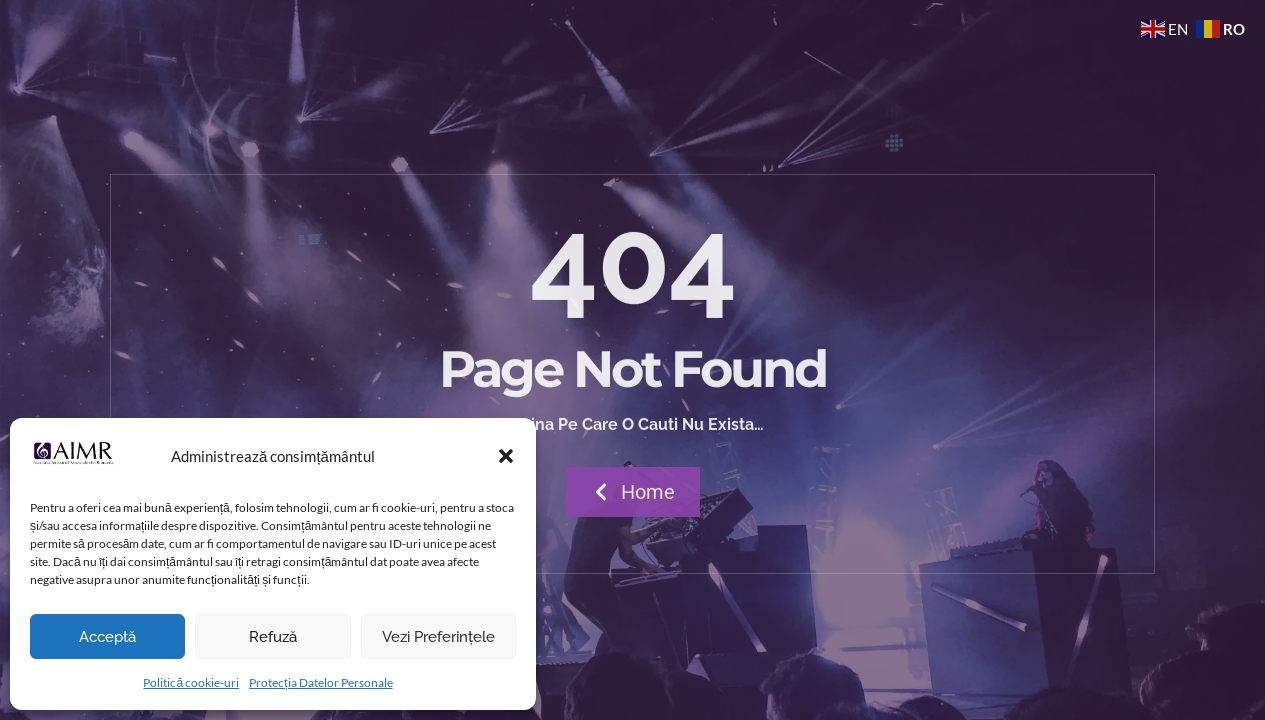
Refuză (273, 637)
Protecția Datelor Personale (320, 682)
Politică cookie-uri (191, 682)
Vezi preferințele (438, 637)
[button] (506, 456)
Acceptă (107, 637)
